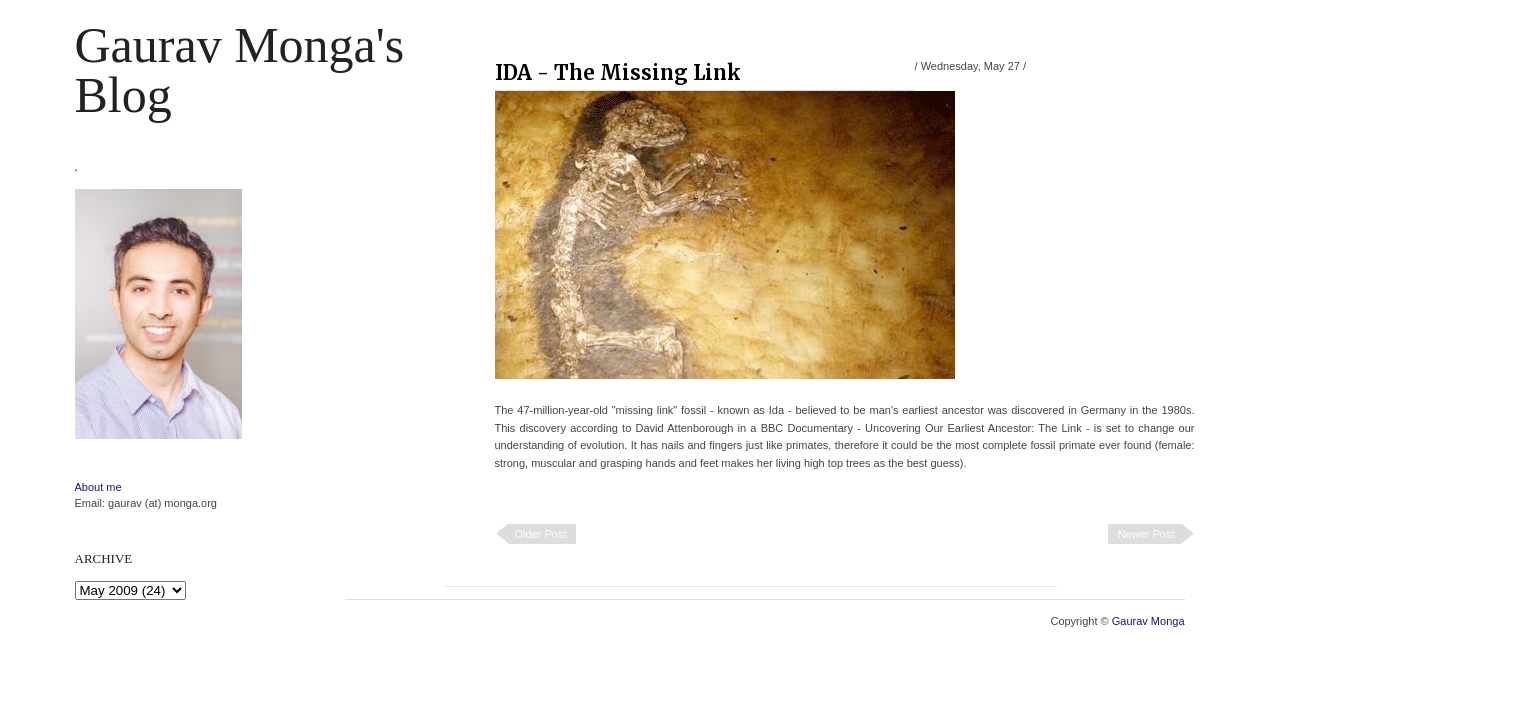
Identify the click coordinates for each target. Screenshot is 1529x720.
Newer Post (1146, 534)
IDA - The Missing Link (618, 72)
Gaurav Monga (1148, 621)
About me (98, 487)
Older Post (541, 534)
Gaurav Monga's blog (240, 70)
